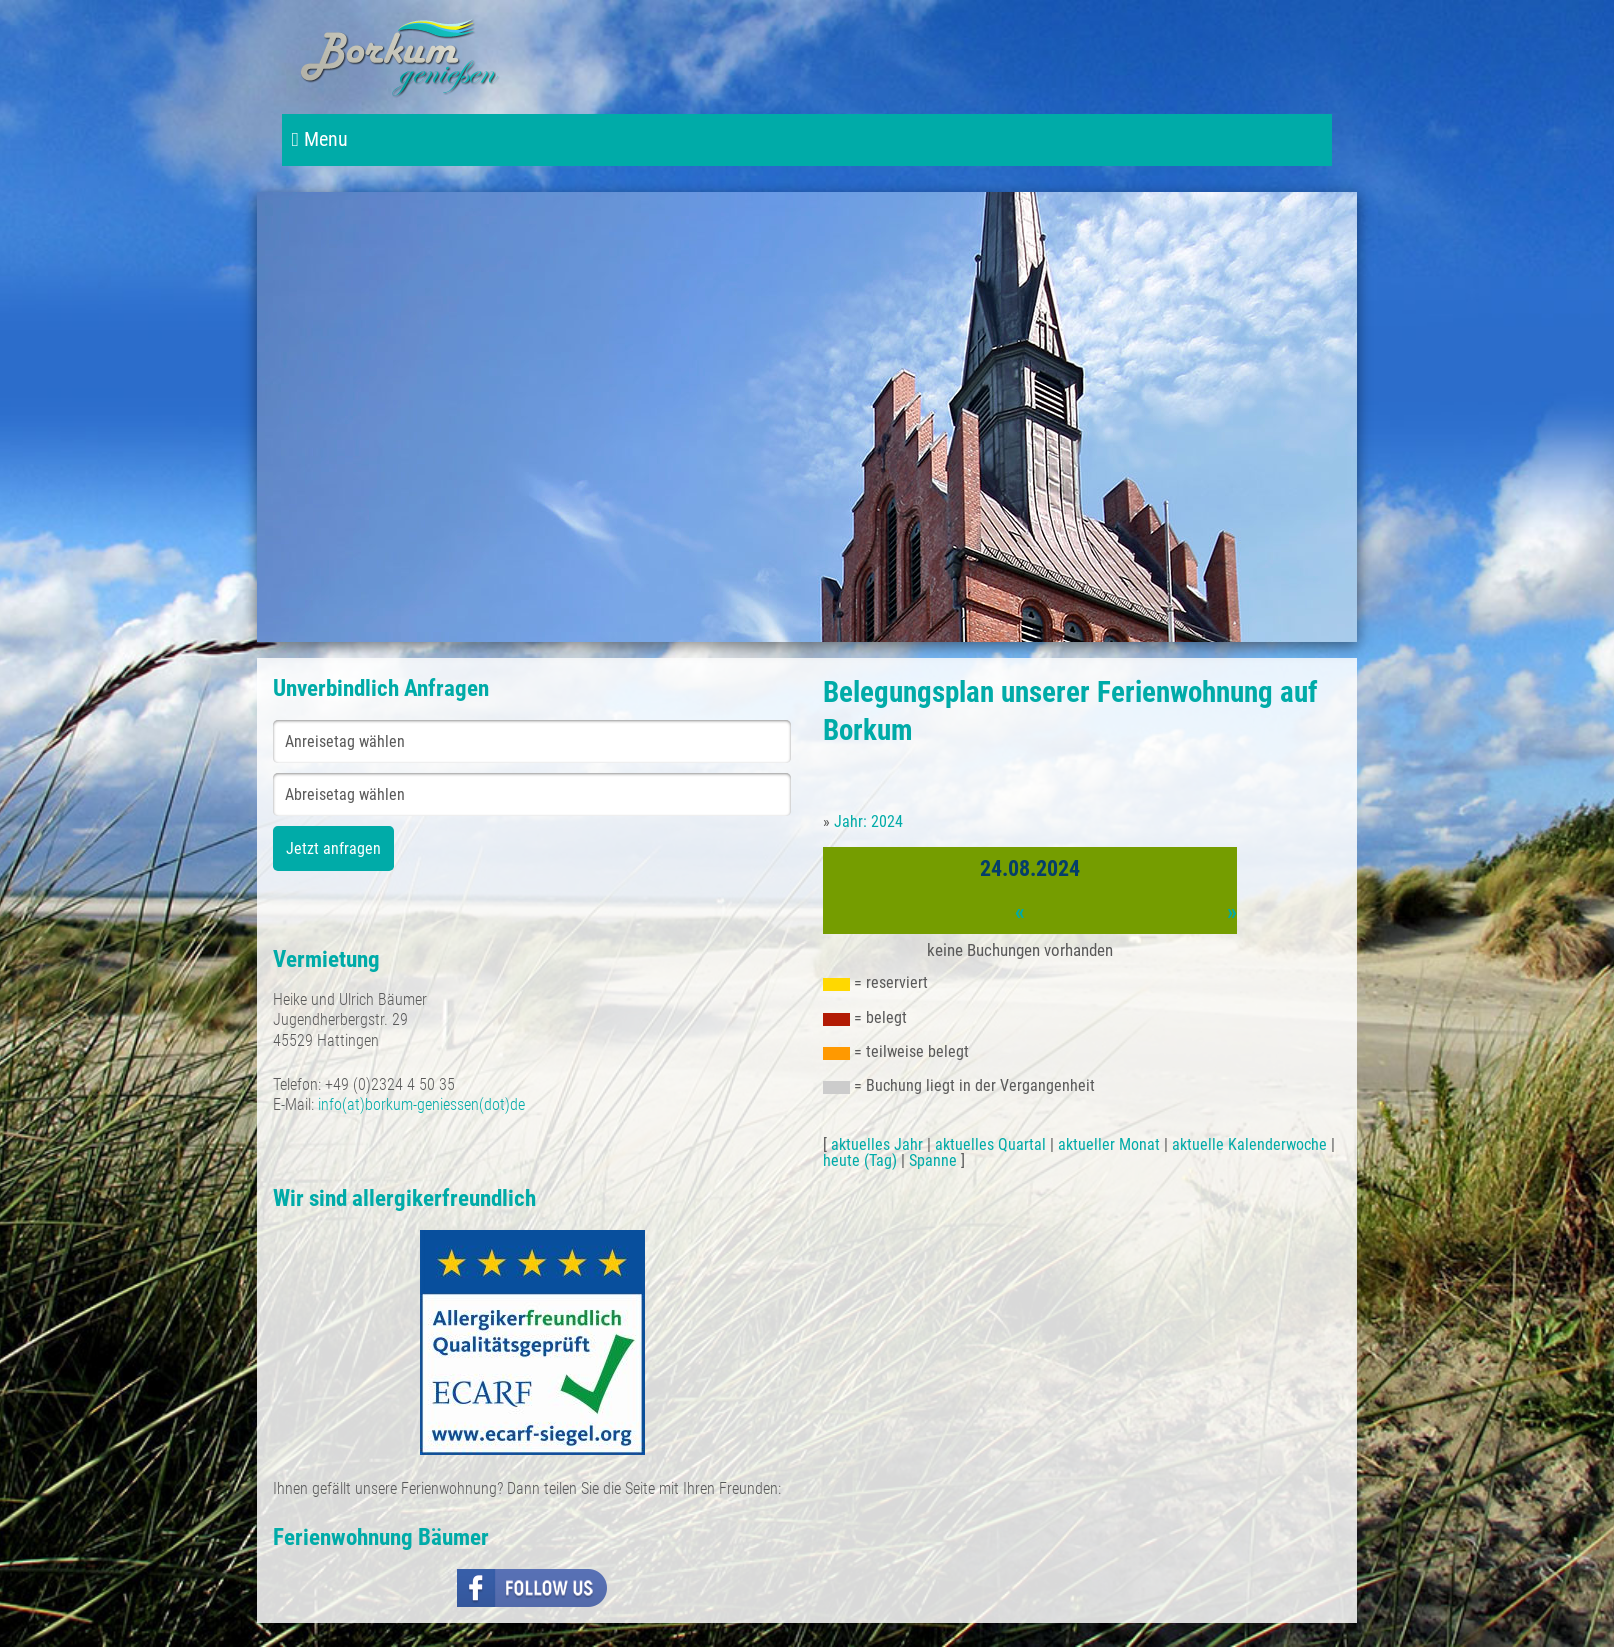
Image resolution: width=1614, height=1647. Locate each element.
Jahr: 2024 (868, 821)
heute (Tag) (860, 1160)
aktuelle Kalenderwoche (1249, 1144)
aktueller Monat (1109, 1144)
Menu (320, 139)
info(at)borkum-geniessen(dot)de (421, 1104)
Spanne (933, 1160)
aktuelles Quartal (990, 1144)
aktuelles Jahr (877, 1144)
